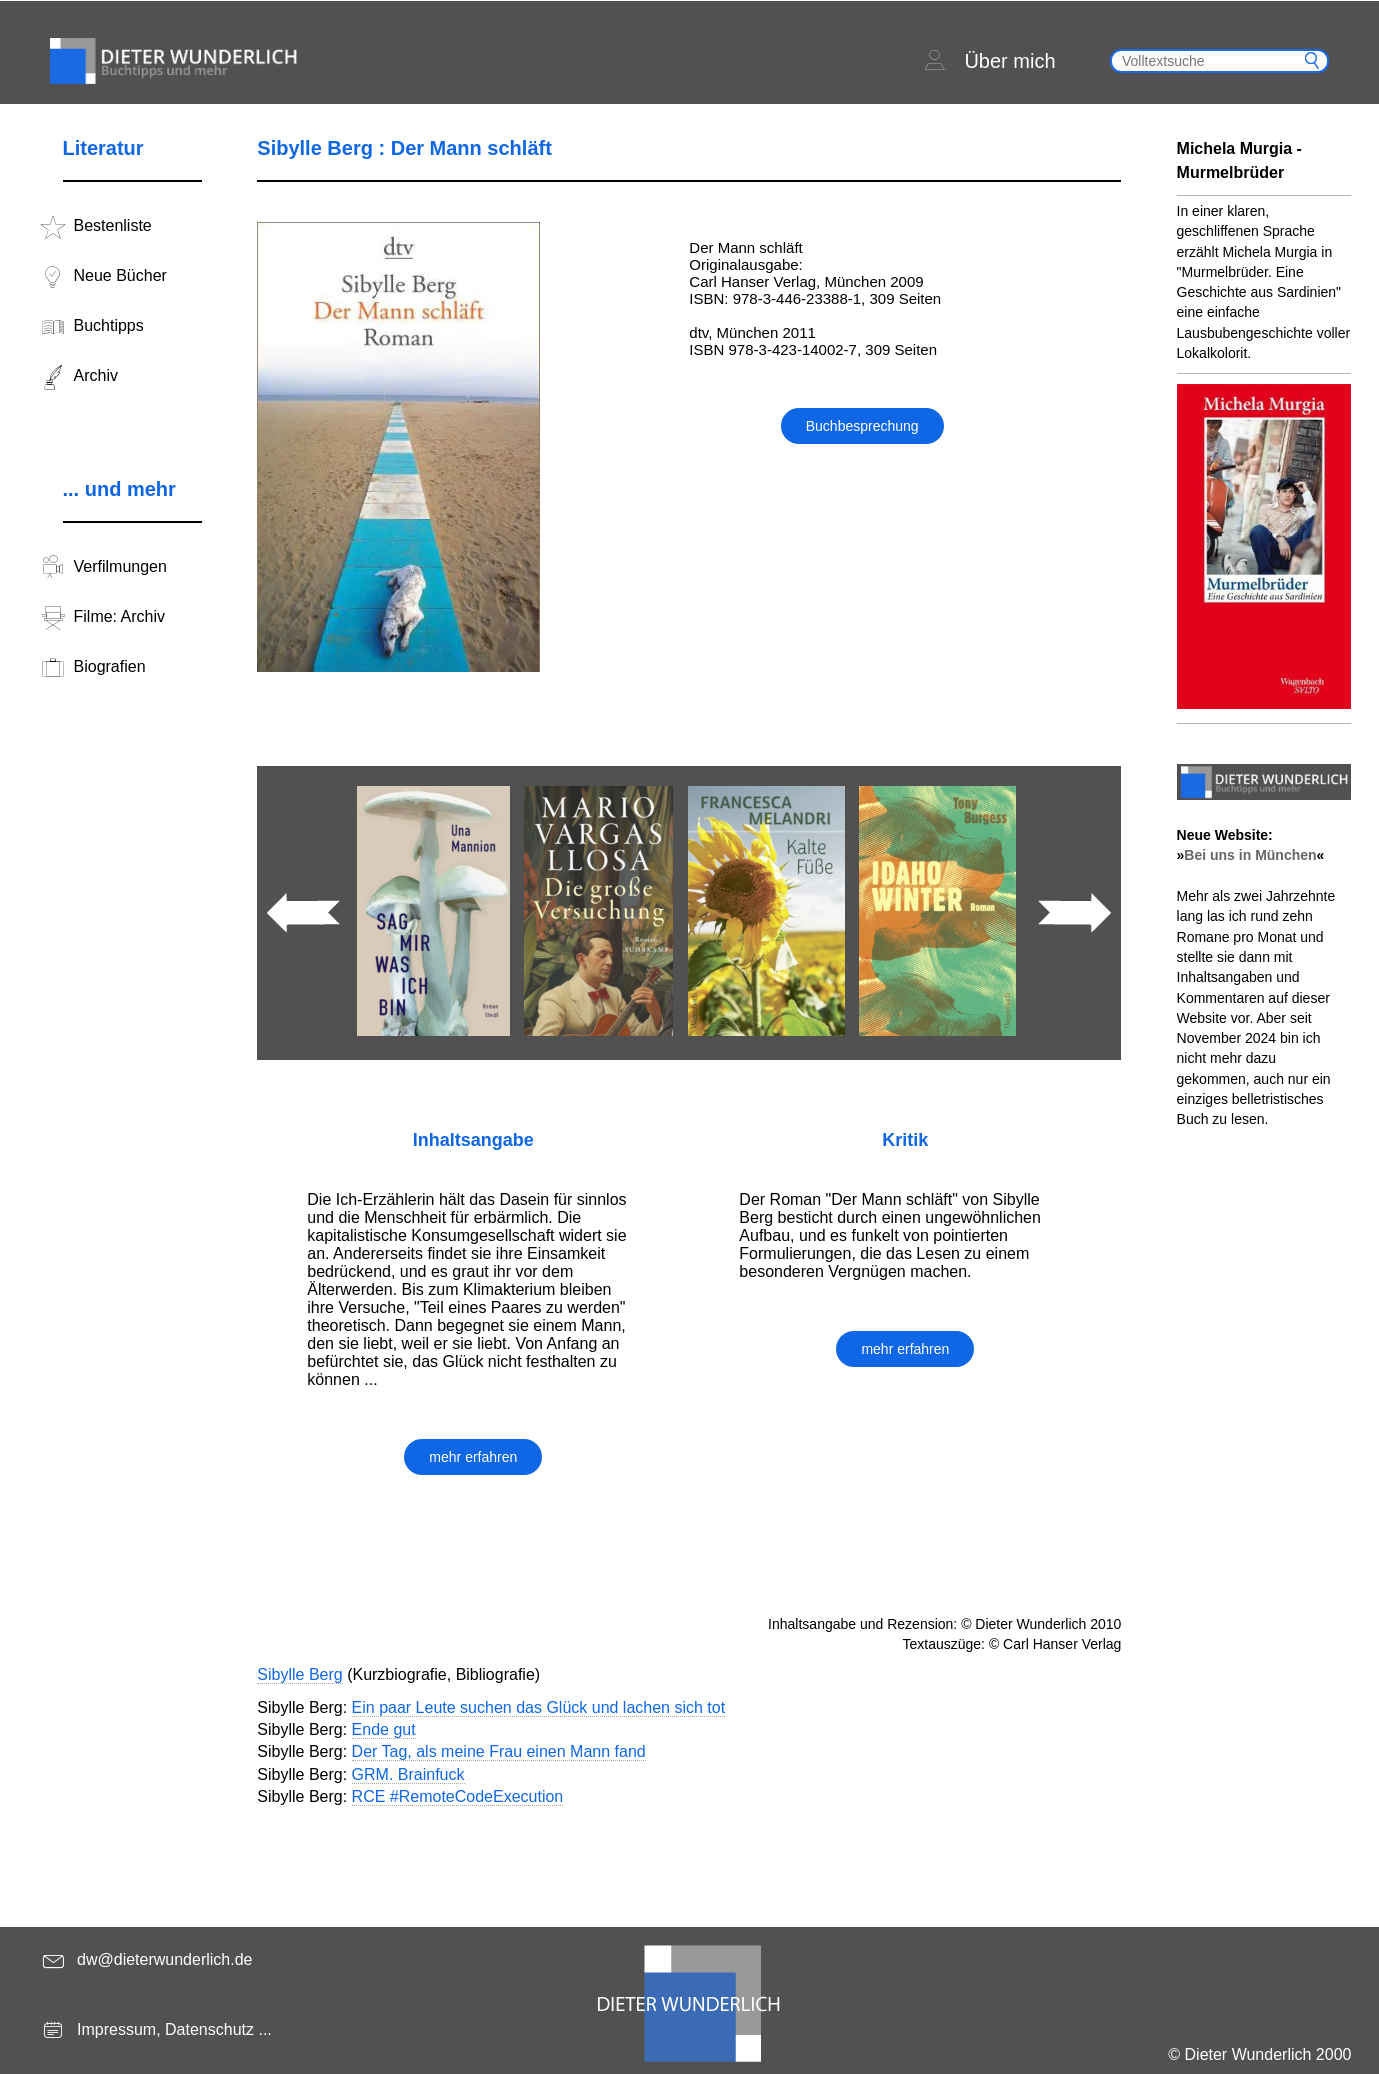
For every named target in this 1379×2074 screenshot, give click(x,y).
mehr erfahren (473, 1457)
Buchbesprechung (862, 426)
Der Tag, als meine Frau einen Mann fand (499, 1751)
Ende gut (384, 1729)
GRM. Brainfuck (408, 1774)
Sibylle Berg (299, 1674)
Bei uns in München (1250, 855)
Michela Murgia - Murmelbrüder (1239, 160)
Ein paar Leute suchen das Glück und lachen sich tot (539, 1707)
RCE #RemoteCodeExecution (458, 1796)
